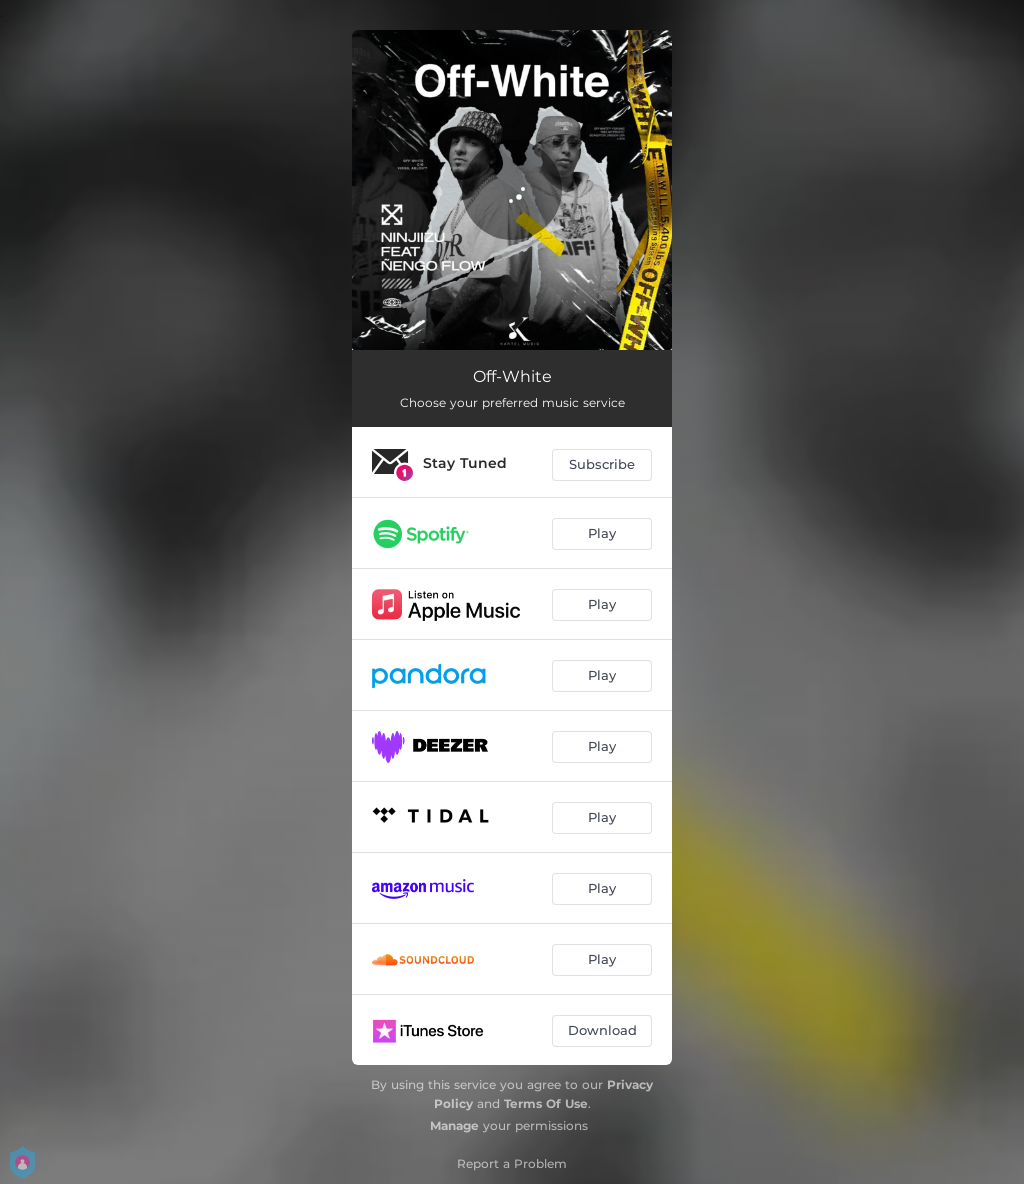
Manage (454, 1125)
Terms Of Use (546, 1103)
